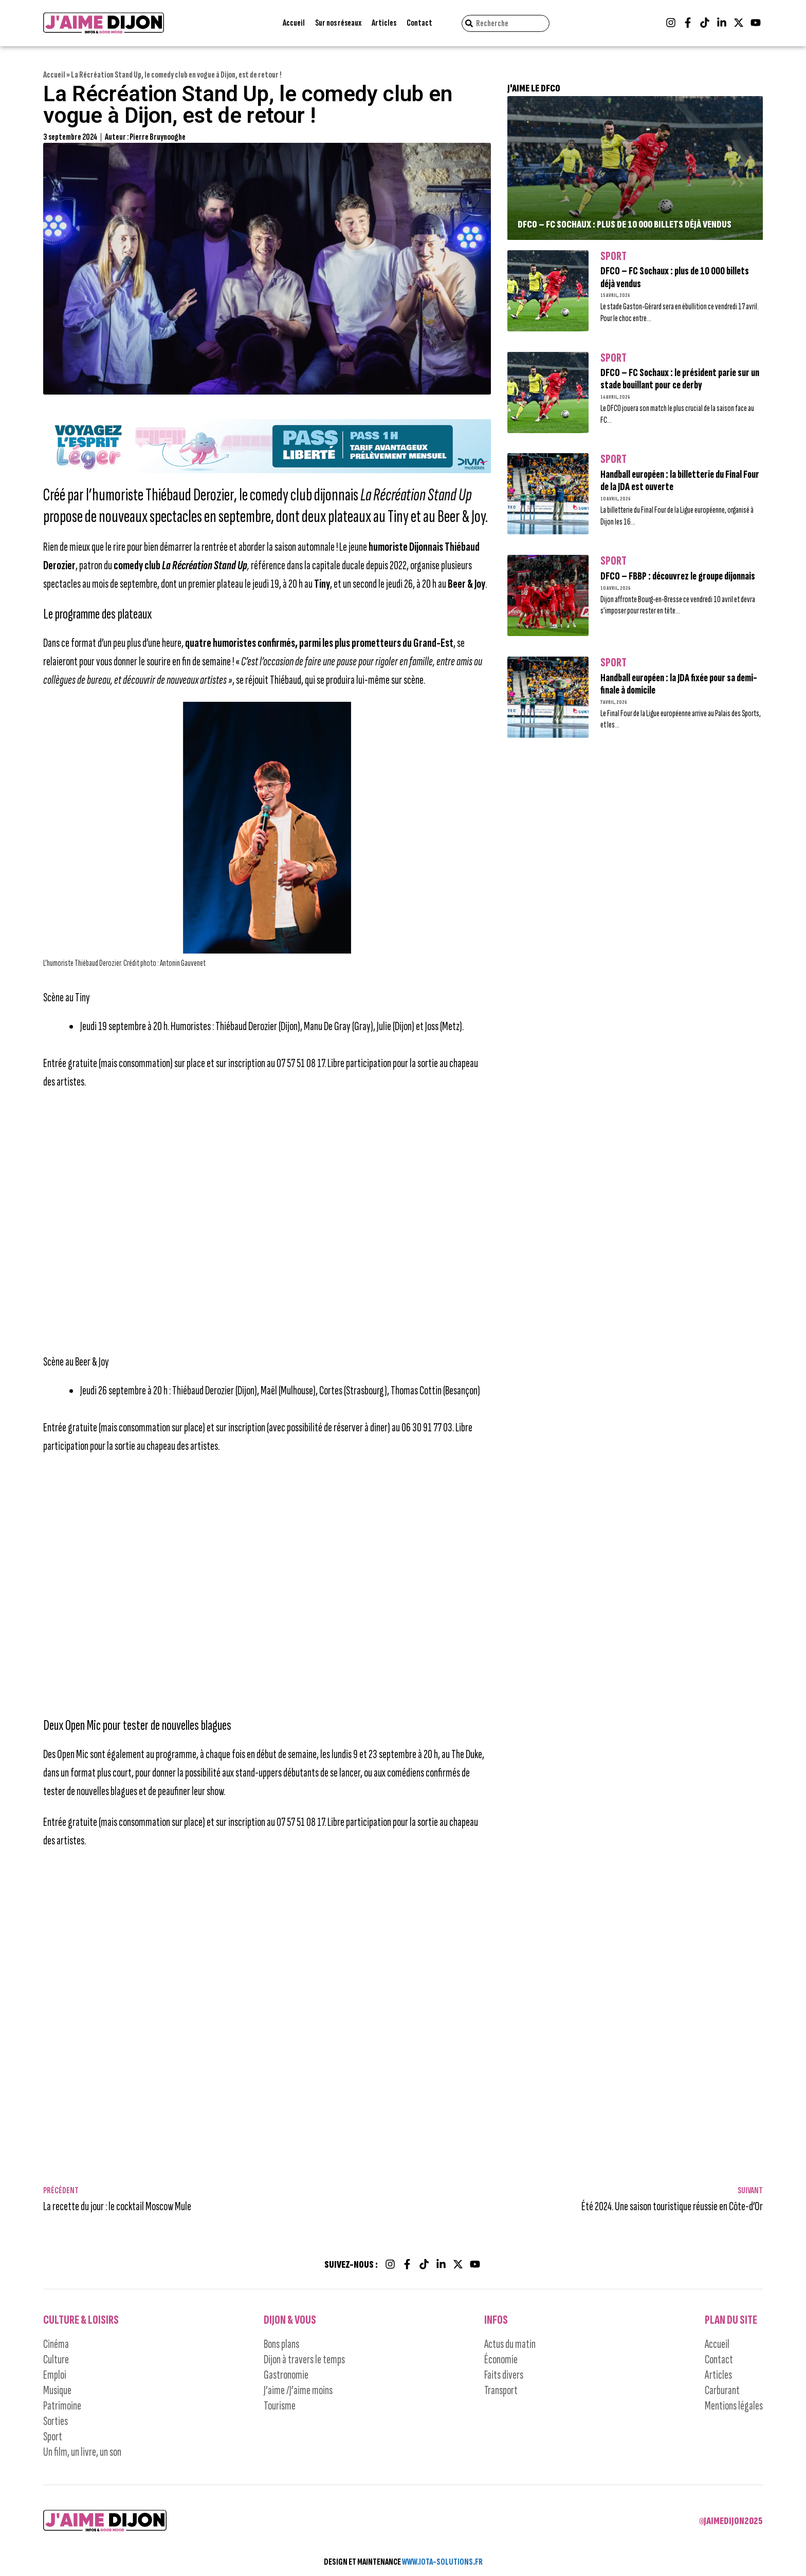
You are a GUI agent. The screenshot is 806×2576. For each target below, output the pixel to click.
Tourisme (280, 2405)
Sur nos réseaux (338, 22)
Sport (613, 256)
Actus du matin (510, 2344)
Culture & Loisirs (81, 2319)
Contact (419, 22)
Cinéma (56, 2344)
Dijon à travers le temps (304, 2359)
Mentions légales (734, 2405)
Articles (384, 22)
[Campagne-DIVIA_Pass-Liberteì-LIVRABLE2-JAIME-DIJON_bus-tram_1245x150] (267, 470)
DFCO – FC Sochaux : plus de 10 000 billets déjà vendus (624, 224)
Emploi (54, 2374)
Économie (501, 2359)
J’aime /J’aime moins (298, 2390)
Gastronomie (286, 2374)
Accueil (294, 22)
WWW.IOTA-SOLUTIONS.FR (442, 2561)
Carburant (722, 2390)
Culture (56, 2359)
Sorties (55, 2421)
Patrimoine (62, 2405)
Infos (496, 2319)
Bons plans (281, 2344)
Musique (57, 2390)
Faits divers (503, 2374)
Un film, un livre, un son (82, 2451)
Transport (501, 2390)
